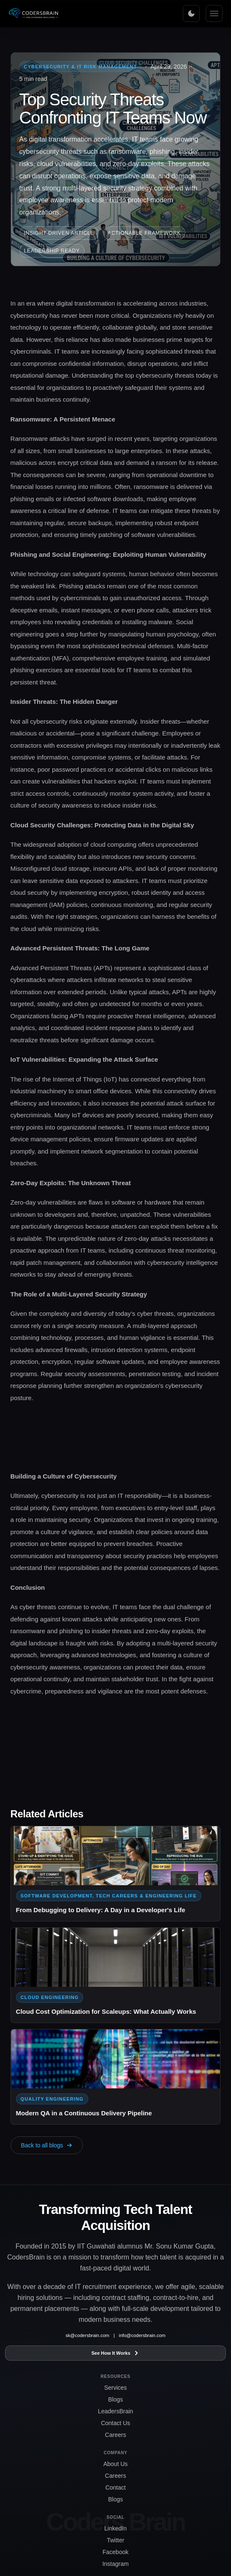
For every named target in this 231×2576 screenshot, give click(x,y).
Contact (115, 2487)
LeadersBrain (115, 2411)
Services (115, 2387)
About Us (115, 2464)
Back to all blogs (47, 2145)
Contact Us (115, 2423)
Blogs (115, 2399)
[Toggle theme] (191, 13)
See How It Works (115, 2353)
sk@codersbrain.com (87, 2335)
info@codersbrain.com (142, 2335)
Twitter (115, 2540)
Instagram (115, 2563)
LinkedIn (115, 2528)
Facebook (115, 2552)
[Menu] (214, 13)
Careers (115, 2434)
